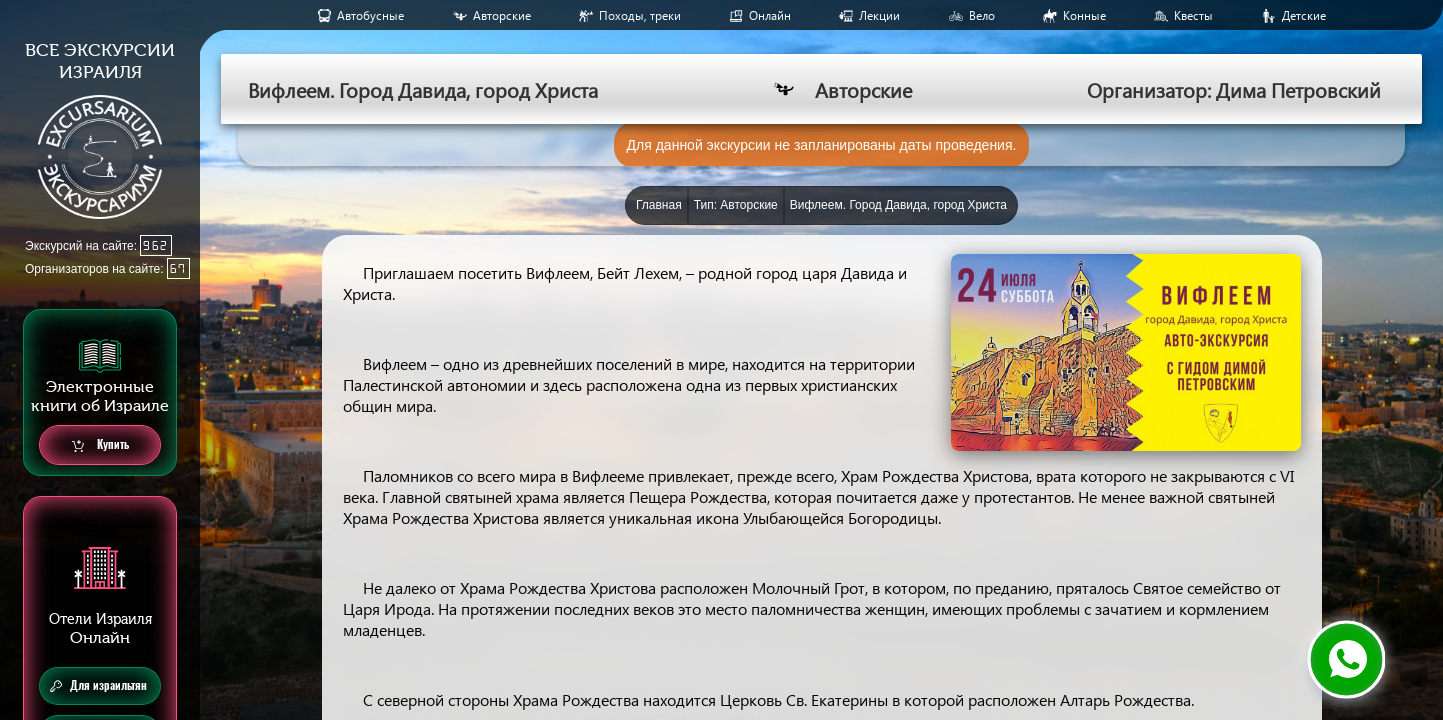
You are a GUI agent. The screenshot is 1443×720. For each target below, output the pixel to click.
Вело (982, 15)
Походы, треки (640, 15)
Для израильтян (98, 686)
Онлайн (770, 15)
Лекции (879, 15)
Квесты (1193, 15)
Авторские (502, 15)
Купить (100, 445)
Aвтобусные (370, 15)
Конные (1084, 15)
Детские (1304, 15)
